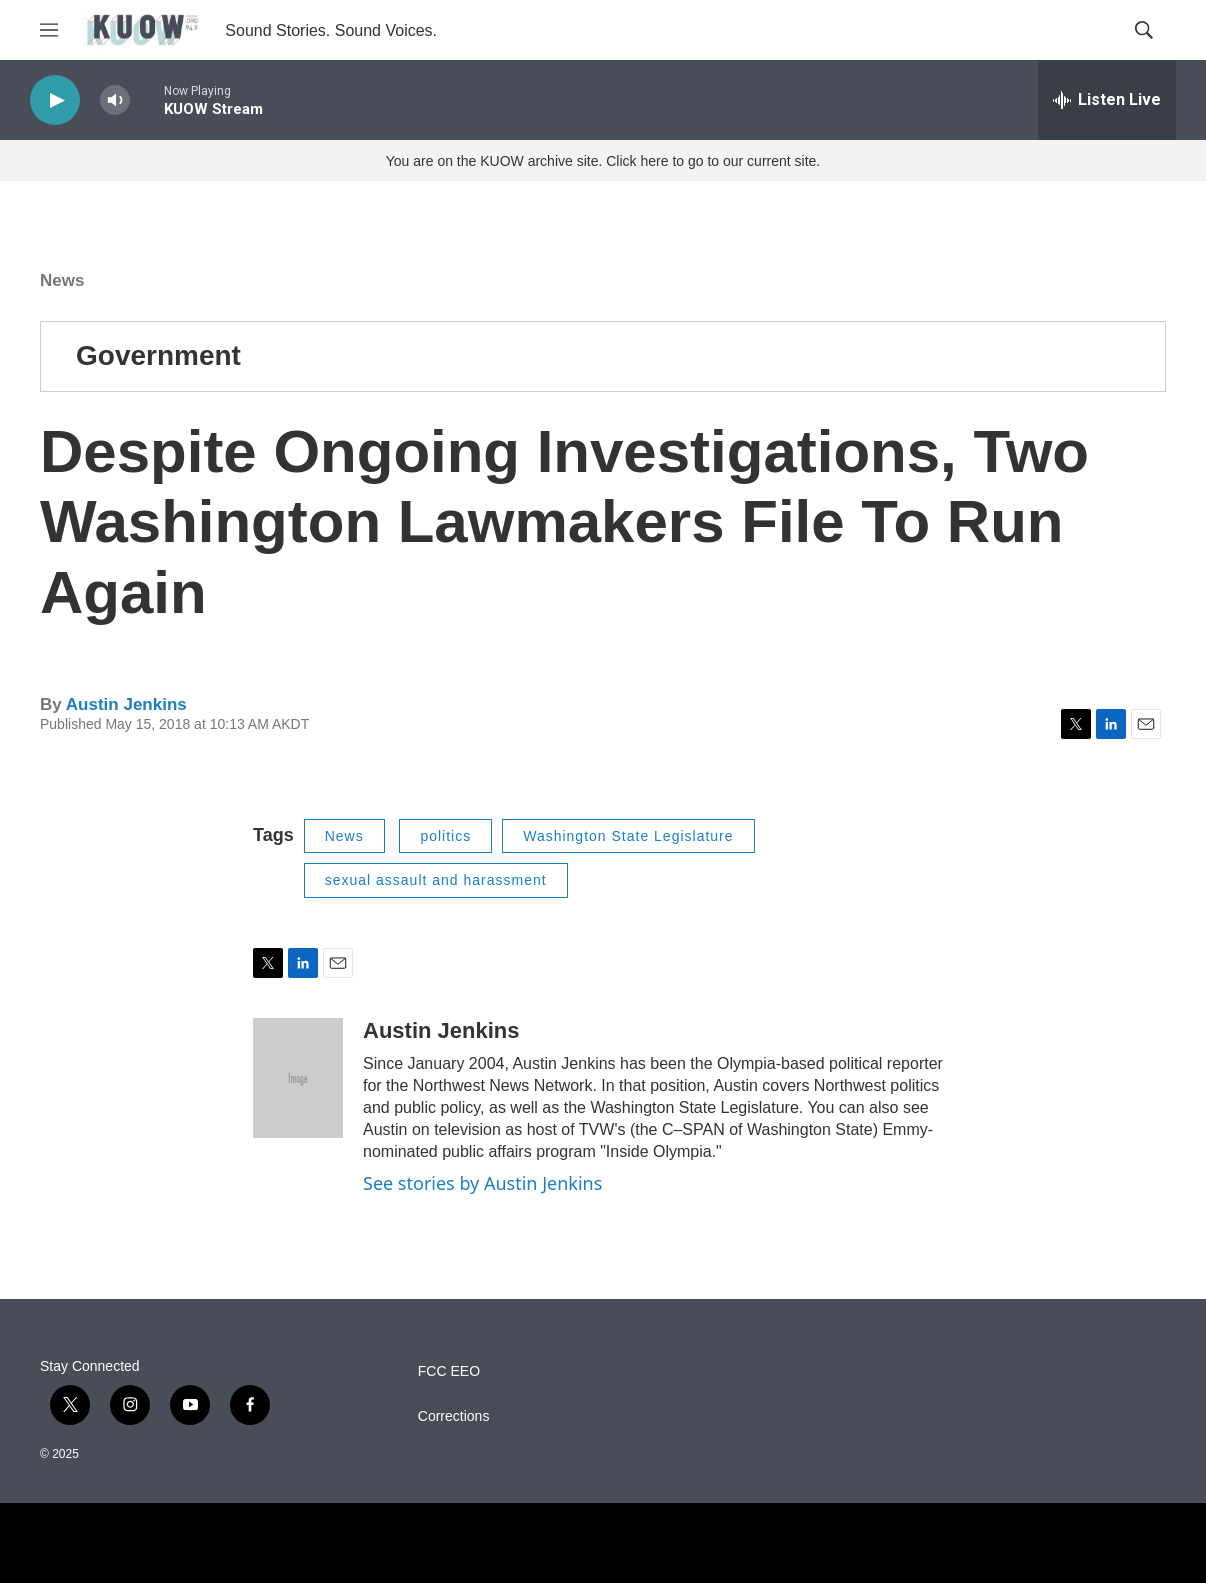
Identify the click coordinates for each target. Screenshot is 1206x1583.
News (62, 280)
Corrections (454, 1416)
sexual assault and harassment (436, 880)
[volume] (115, 100)
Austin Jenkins (126, 704)
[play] (55, 100)
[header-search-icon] (1144, 30)
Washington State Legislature (628, 836)
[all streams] (1107, 100)
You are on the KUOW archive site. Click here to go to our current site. (603, 161)
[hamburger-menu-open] (49, 30)
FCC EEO (449, 1371)
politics (445, 836)
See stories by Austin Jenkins (482, 1183)
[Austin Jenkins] (298, 1078)
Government (158, 355)
